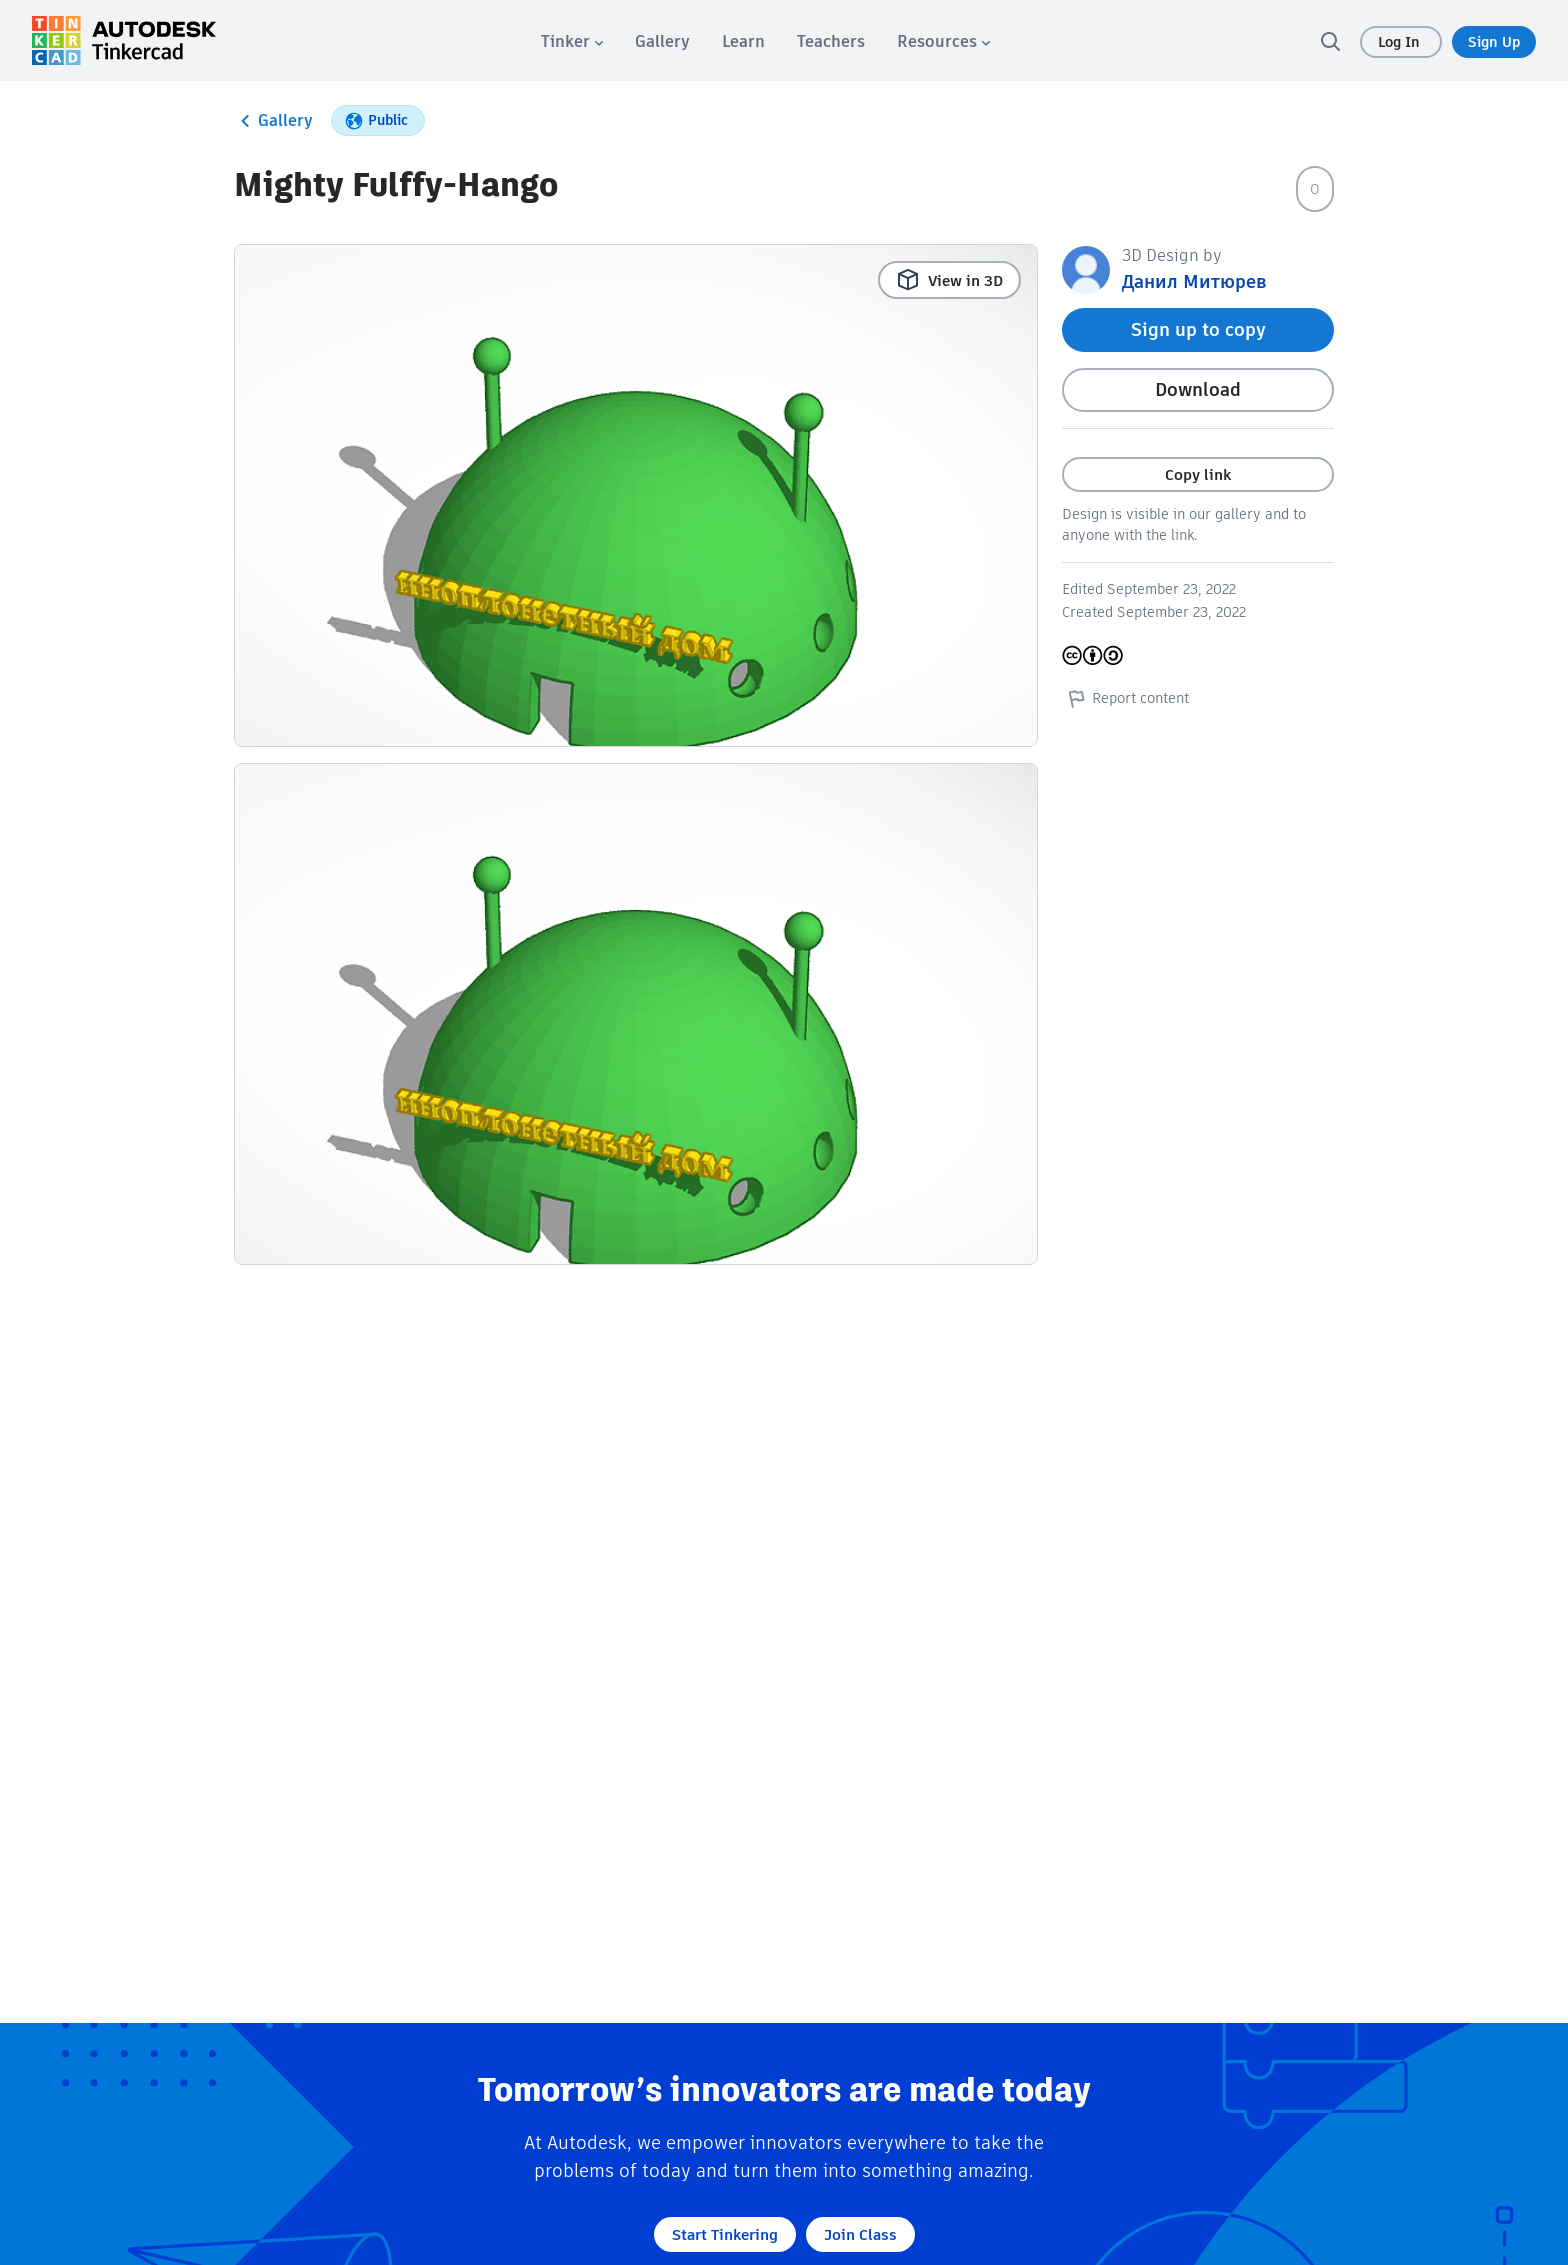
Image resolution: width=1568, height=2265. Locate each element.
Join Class (860, 2234)
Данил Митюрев (1194, 281)
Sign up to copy (1198, 329)
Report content (1125, 698)
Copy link (1198, 474)
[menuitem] (572, 41)
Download (1198, 389)
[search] (1330, 41)
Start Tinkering (725, 2234)
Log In (1401, 42)
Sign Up (1494, 42)
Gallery (273, 121)
